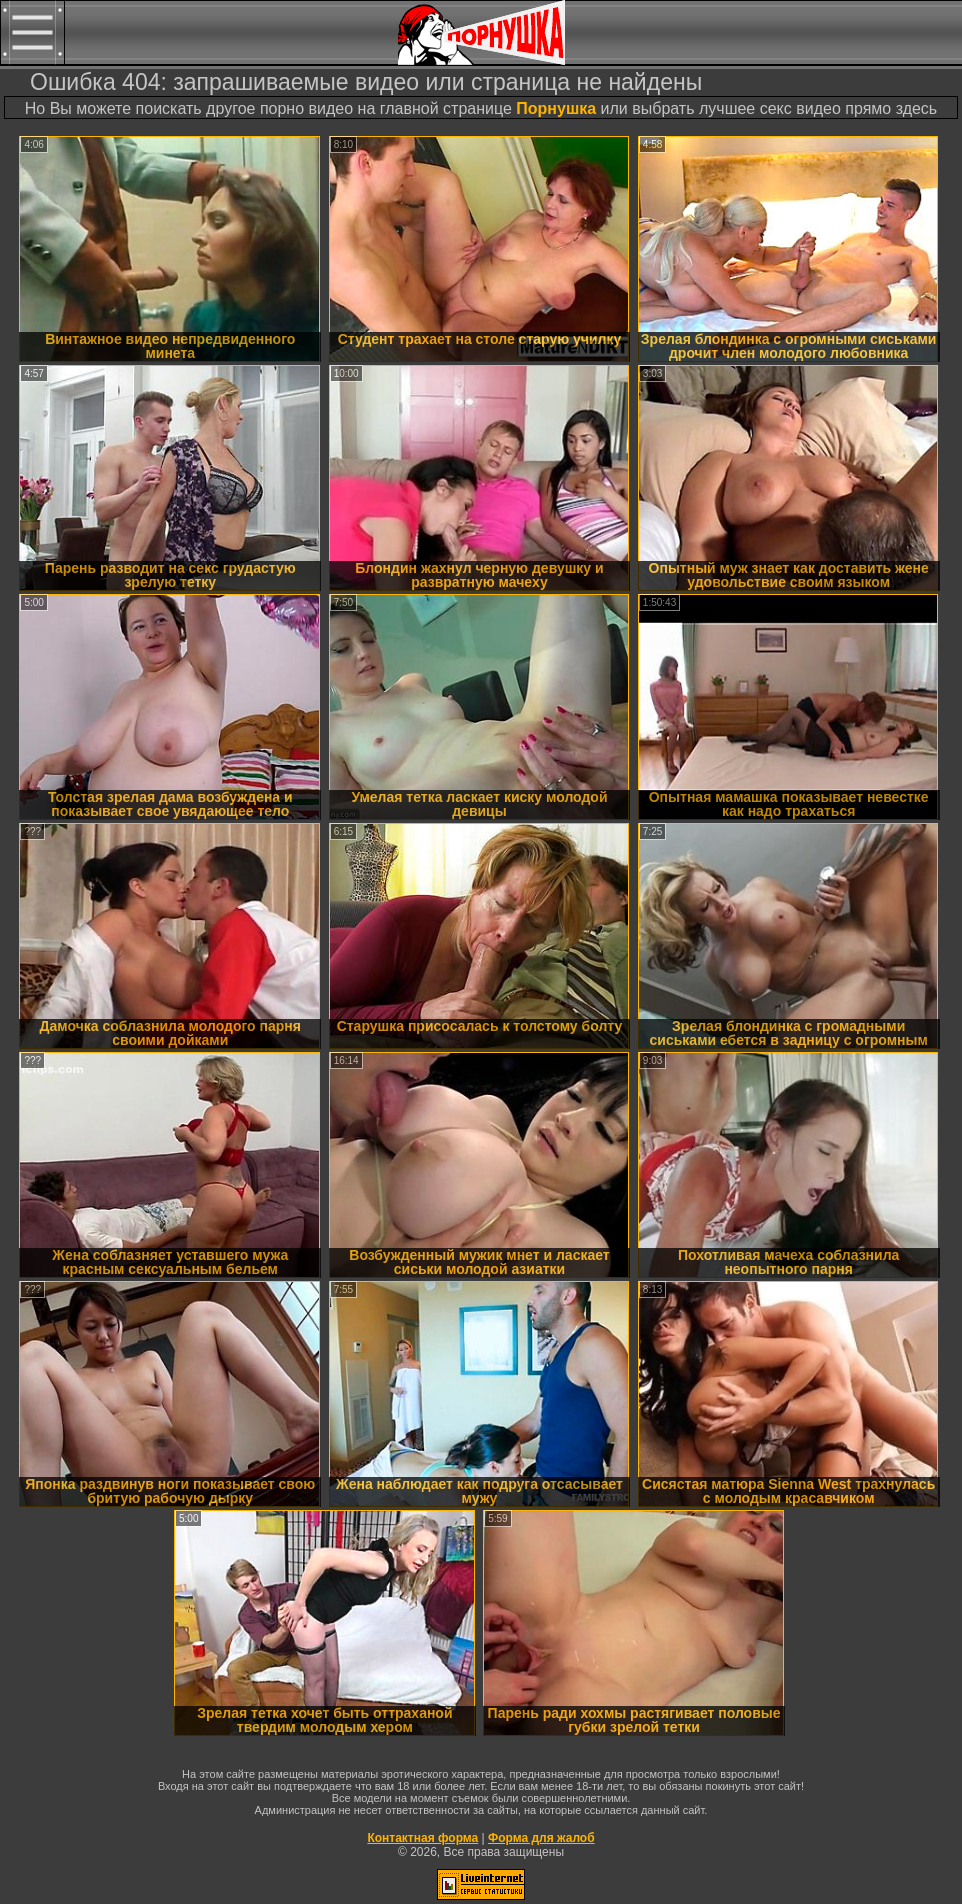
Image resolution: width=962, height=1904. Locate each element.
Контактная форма (422, 1838)
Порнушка (556, 108)
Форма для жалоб (541, 1838)
